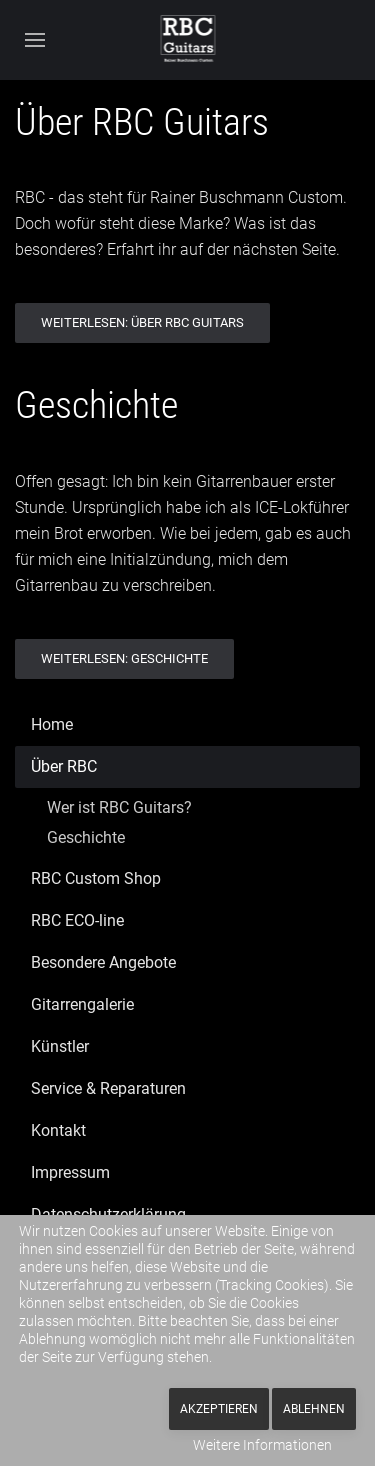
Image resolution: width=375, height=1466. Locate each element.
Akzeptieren (219, 1409)
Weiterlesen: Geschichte (124, 658)
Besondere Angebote (103, 962)
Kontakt (58, 1130)
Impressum (70, 1172)
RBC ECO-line (77, 920)
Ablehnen (314, 1409)
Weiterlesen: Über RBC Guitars (142, 322)
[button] (35, 40)
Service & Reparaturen (108, 1088)
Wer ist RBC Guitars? (119, 807)
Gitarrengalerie (82, 1004)
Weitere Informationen (262, 1445)
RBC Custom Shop (96, 878)
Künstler (60, 1046)
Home (52, 724)
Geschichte (96, 405)
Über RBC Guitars (142, 122)
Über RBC (64, 766)
